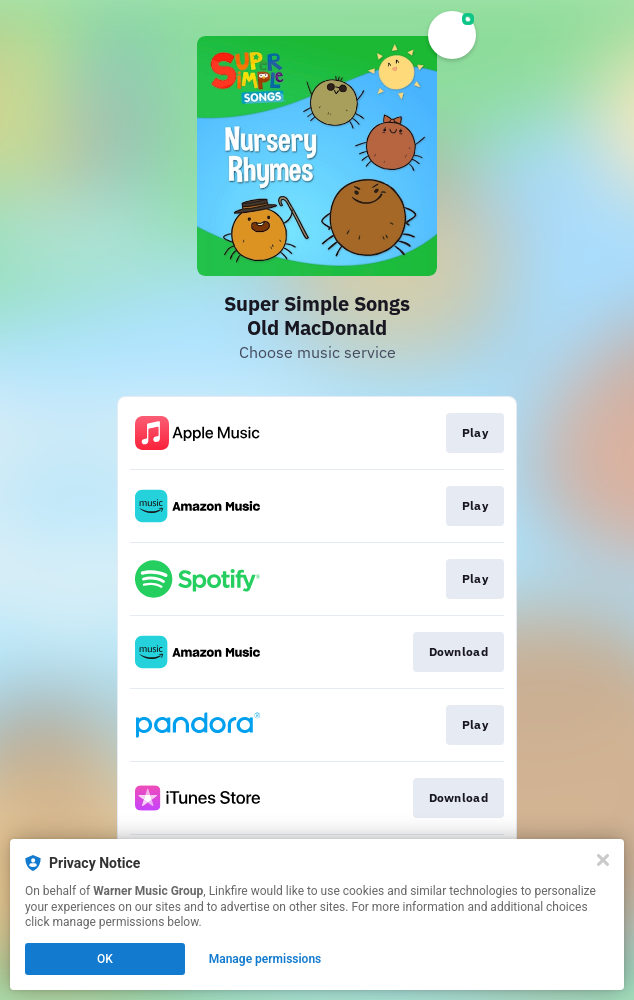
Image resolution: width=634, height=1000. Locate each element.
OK (105, 959)
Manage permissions (265, 959)
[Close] (603, 860)
